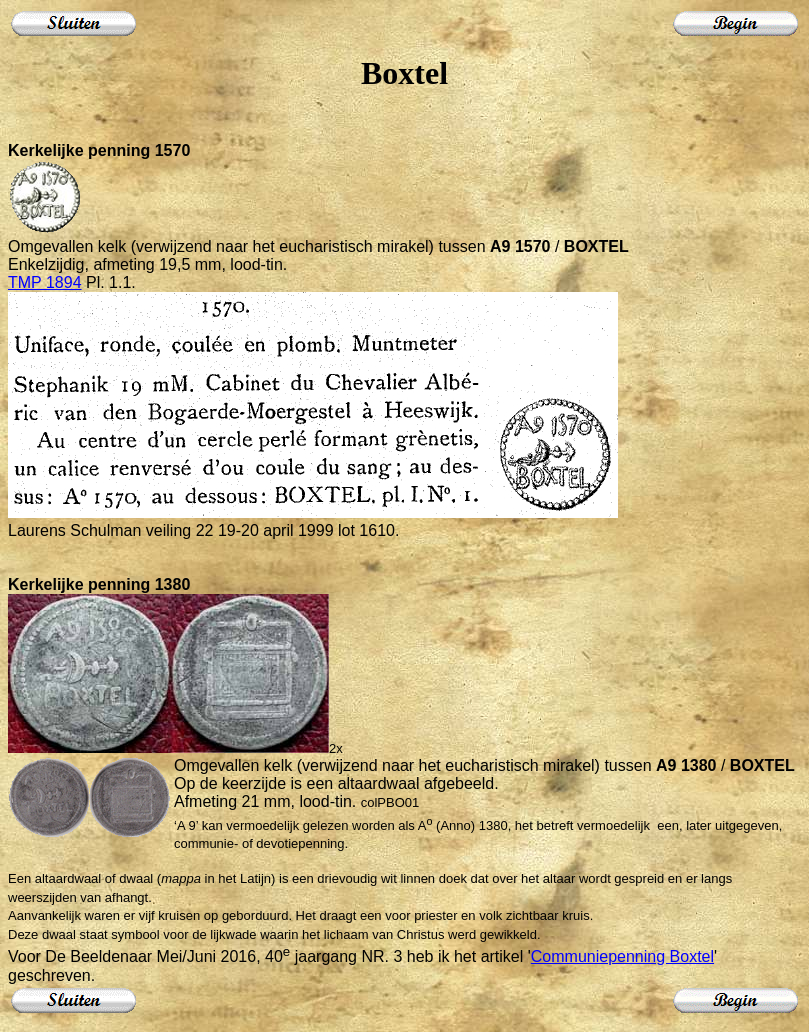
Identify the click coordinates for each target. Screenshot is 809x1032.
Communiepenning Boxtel (622, 956)
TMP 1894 (45, 282)
